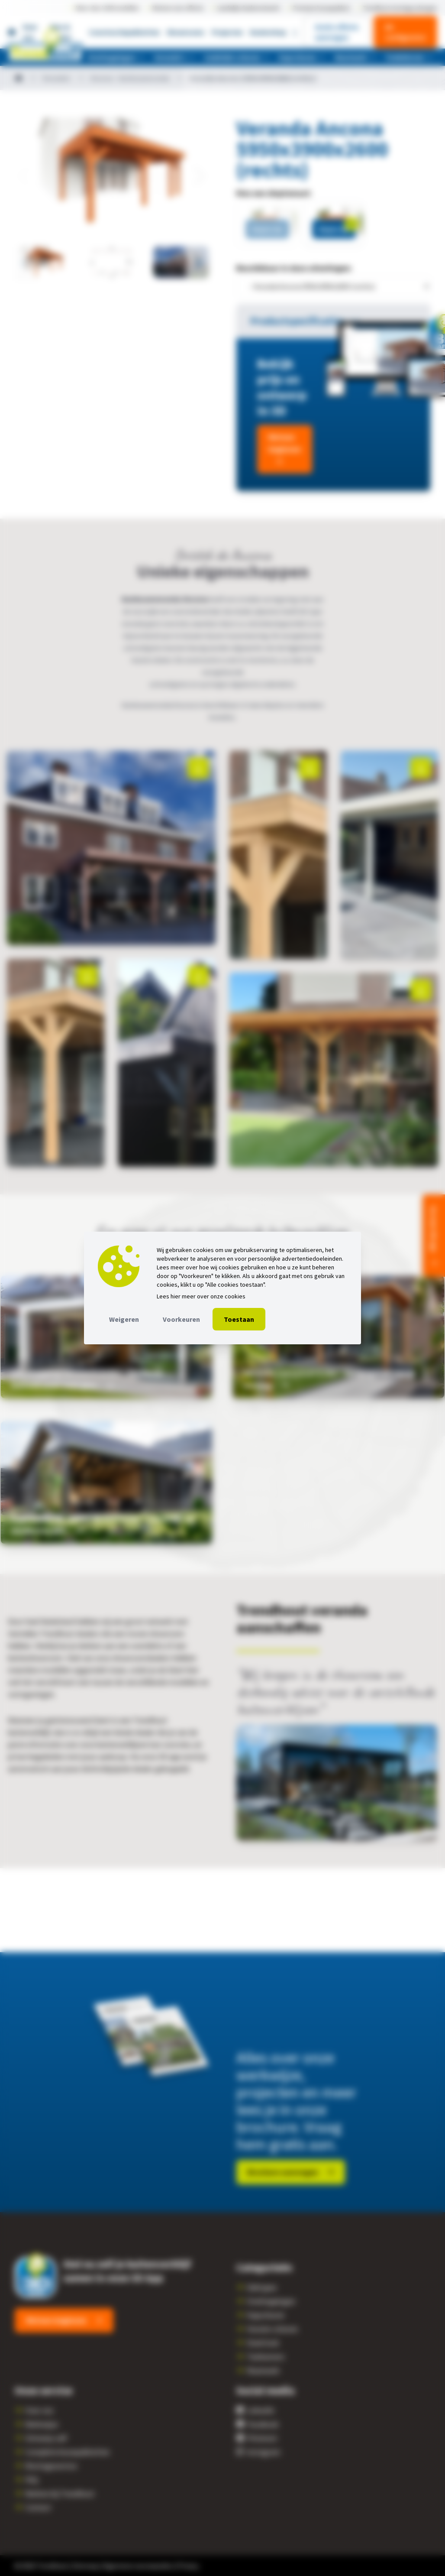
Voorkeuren (181, 1319)
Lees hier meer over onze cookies (201, 1296)
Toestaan (239, 1319)
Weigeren (124, 1319)
